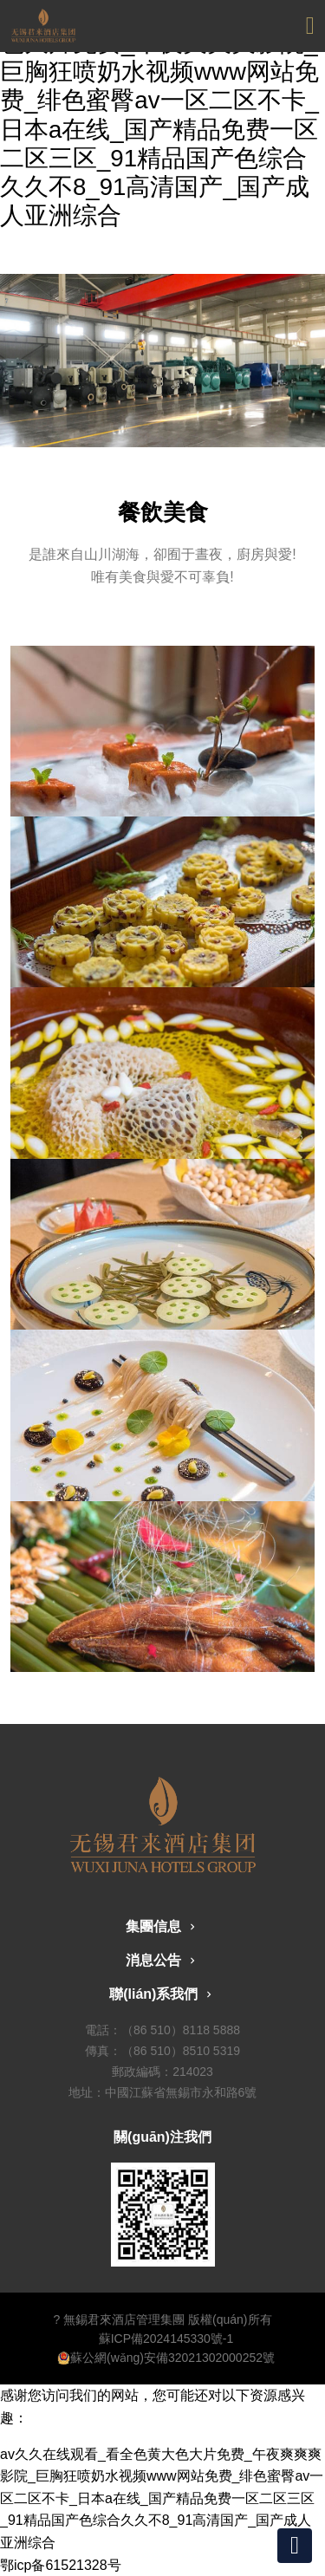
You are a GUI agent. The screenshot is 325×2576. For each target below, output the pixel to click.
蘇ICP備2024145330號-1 (166, 2338)
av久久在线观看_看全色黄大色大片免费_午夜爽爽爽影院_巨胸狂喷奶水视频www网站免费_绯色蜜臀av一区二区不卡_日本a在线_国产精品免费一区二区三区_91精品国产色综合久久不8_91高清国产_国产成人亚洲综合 (161, 2498)
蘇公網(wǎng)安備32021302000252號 (166, 2358)
